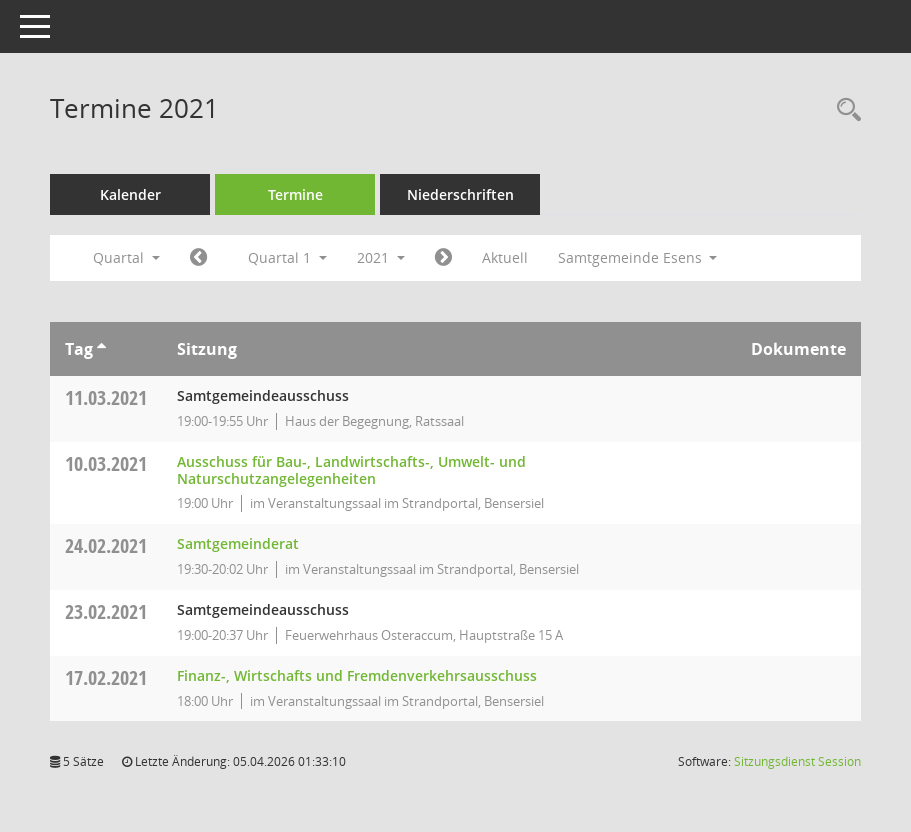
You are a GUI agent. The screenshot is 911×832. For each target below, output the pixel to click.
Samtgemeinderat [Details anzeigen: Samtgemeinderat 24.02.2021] (238, 543)
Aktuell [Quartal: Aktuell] (505, 257)
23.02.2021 (106, 611)
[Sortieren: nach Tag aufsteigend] (101, 349)
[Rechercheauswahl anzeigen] (844, 110)
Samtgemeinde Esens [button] (638, 257)
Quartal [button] (126, 257)
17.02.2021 (106, 677)
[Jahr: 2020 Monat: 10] (198, 258)
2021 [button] (381, 257)
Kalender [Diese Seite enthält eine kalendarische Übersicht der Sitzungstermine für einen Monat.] (130, 194)
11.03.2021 (106, 397)
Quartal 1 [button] (287, 257)
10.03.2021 (106, 463)
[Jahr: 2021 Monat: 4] (443, 258)
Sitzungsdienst (797, 761)
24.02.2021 (106, 545)
